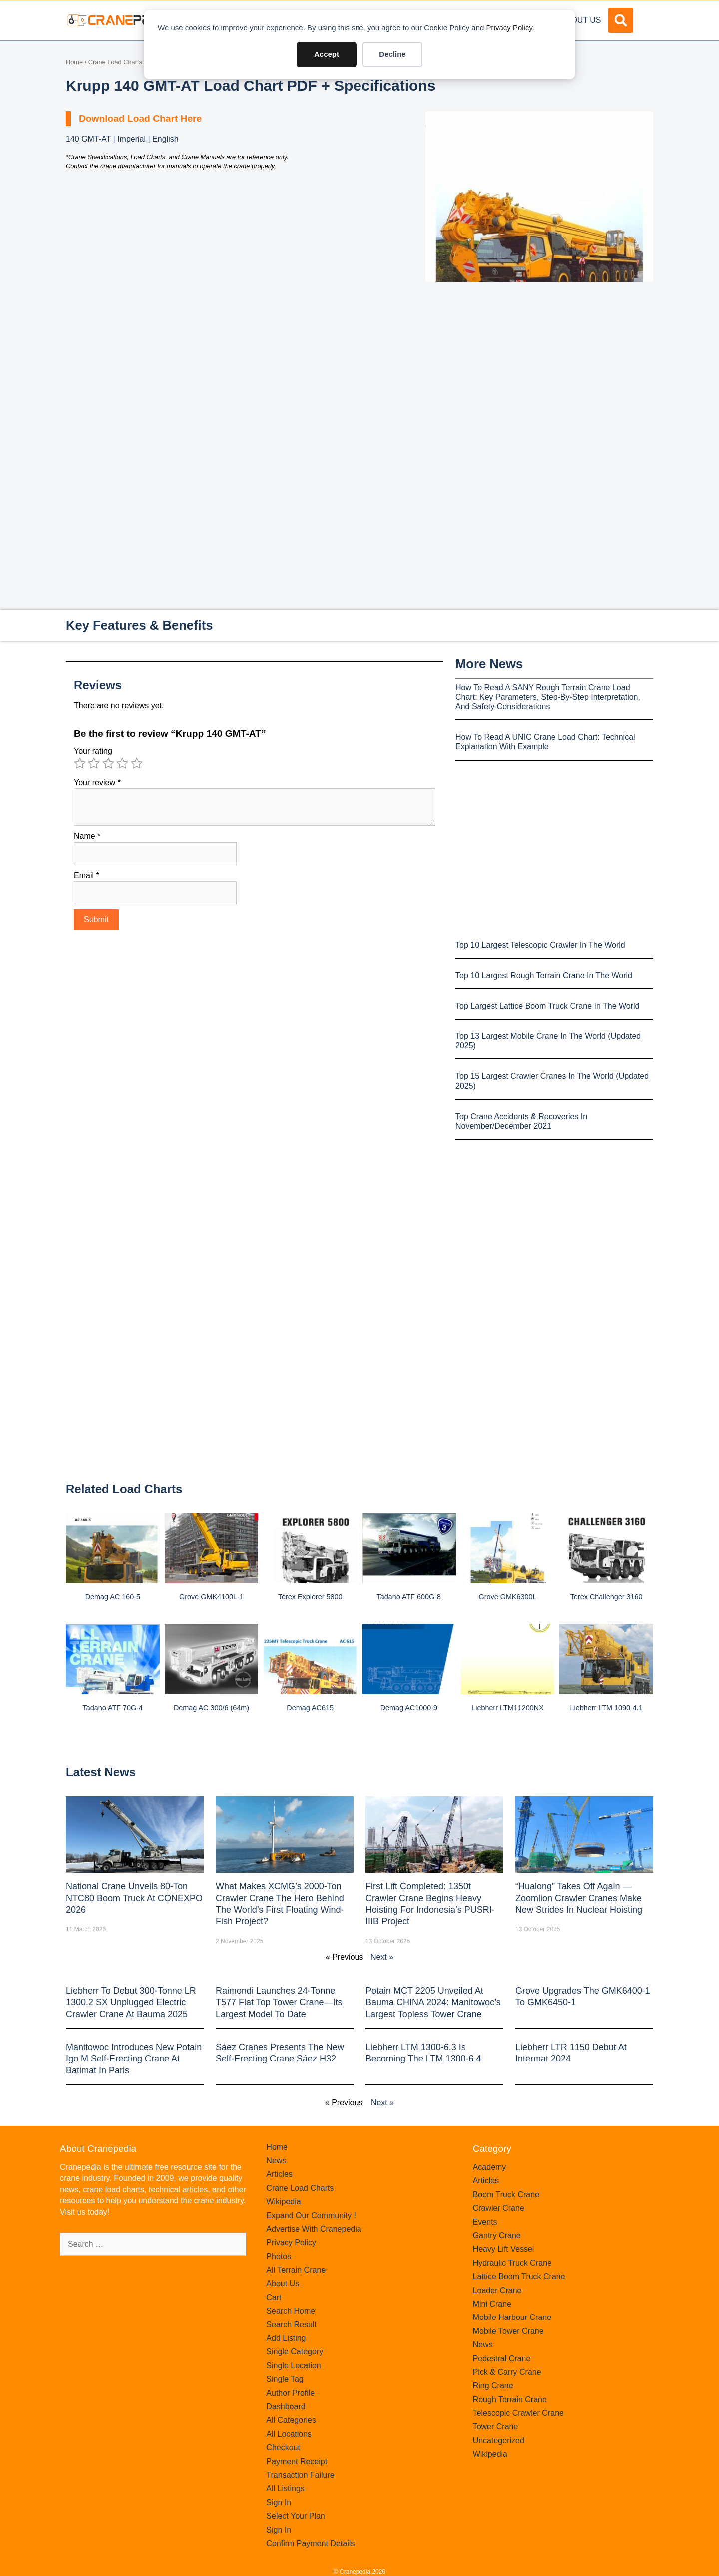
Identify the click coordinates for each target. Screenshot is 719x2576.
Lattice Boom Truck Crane (519, 2276)
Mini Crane (492, 2304)
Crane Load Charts (115, 62)
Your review (97, 782)
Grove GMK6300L (508, 1597)
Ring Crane (493, 2385)
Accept (326, 54)
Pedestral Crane (502, 2358)
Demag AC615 (310, 1708)
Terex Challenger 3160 (606, 1597)
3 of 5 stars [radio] (108, 763)
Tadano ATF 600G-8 (409, 1597)
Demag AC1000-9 (408, 1708)
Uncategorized (498, 2440)
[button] (620, 20)
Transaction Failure (300, 2475)
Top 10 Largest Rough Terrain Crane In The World (543, 975)
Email (86, 875)
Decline (392, 54)
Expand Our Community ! (311, 2215)
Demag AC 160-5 (112, 1597)
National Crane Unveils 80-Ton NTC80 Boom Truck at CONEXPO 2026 (134, 1898)
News (276, 2160)
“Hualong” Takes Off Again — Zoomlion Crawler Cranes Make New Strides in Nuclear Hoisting (578, 1898)
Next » (381, 1957)
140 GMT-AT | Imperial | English (122, 139)
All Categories (291, 2420)
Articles (279, 2174)
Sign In (278, 2502)
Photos (278, 2256)
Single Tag (284, 2379)
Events (485, 2222)
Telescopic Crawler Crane (518, 2413)
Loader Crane (497, 2290)
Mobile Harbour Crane (512, 2317)
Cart (273, 2297)
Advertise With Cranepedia (313, 2229)
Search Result (291, 2324)
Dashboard (285, 2406)
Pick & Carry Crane (507, 2372)
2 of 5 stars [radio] (94, 763)
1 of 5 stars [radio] (80, 763)
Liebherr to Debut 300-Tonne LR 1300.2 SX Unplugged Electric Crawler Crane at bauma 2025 (131, 2002)
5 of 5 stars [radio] (137, 763)
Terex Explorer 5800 (310, 1597)
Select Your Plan (295, 2516)
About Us (580, 20)
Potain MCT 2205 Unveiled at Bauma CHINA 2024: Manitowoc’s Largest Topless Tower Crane (433, 2002)
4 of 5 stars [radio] (122, 763)
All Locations (289, 2434)
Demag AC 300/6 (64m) (211, 1708)
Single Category (294, 2351)
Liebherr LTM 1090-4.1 (606, 1708)
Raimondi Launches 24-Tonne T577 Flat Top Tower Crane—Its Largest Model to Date (279, 2002)
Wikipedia (283, 2201)
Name (87, 836)
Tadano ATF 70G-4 (113, 1708)
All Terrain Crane (296, 2270)
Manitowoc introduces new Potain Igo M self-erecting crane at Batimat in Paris (134, 2058)
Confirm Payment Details (310, 2543)
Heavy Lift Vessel (503, 2249)
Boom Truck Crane (506, 2194)
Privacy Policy (509, 27)
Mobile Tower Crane (508, 2331)
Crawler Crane (498, 2208)
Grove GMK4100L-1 (211, 1597)
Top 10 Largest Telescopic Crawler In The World (540, 945)
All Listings (285, 2488)
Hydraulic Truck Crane (512, 2263)
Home (74, 62)
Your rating (93, 751)
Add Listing (286, 2338)
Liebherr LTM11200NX (507, 1708)
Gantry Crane (497, 2235)
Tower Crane (495, 2426)
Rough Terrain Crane (510, 2399)
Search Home (290, 2311)
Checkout (283, 2447)
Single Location (293, 2365)
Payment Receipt (296, 2461)
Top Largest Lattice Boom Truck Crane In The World (547, 1006)
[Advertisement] (539, 366)
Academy (489, 2167)
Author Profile (290, 2393)
